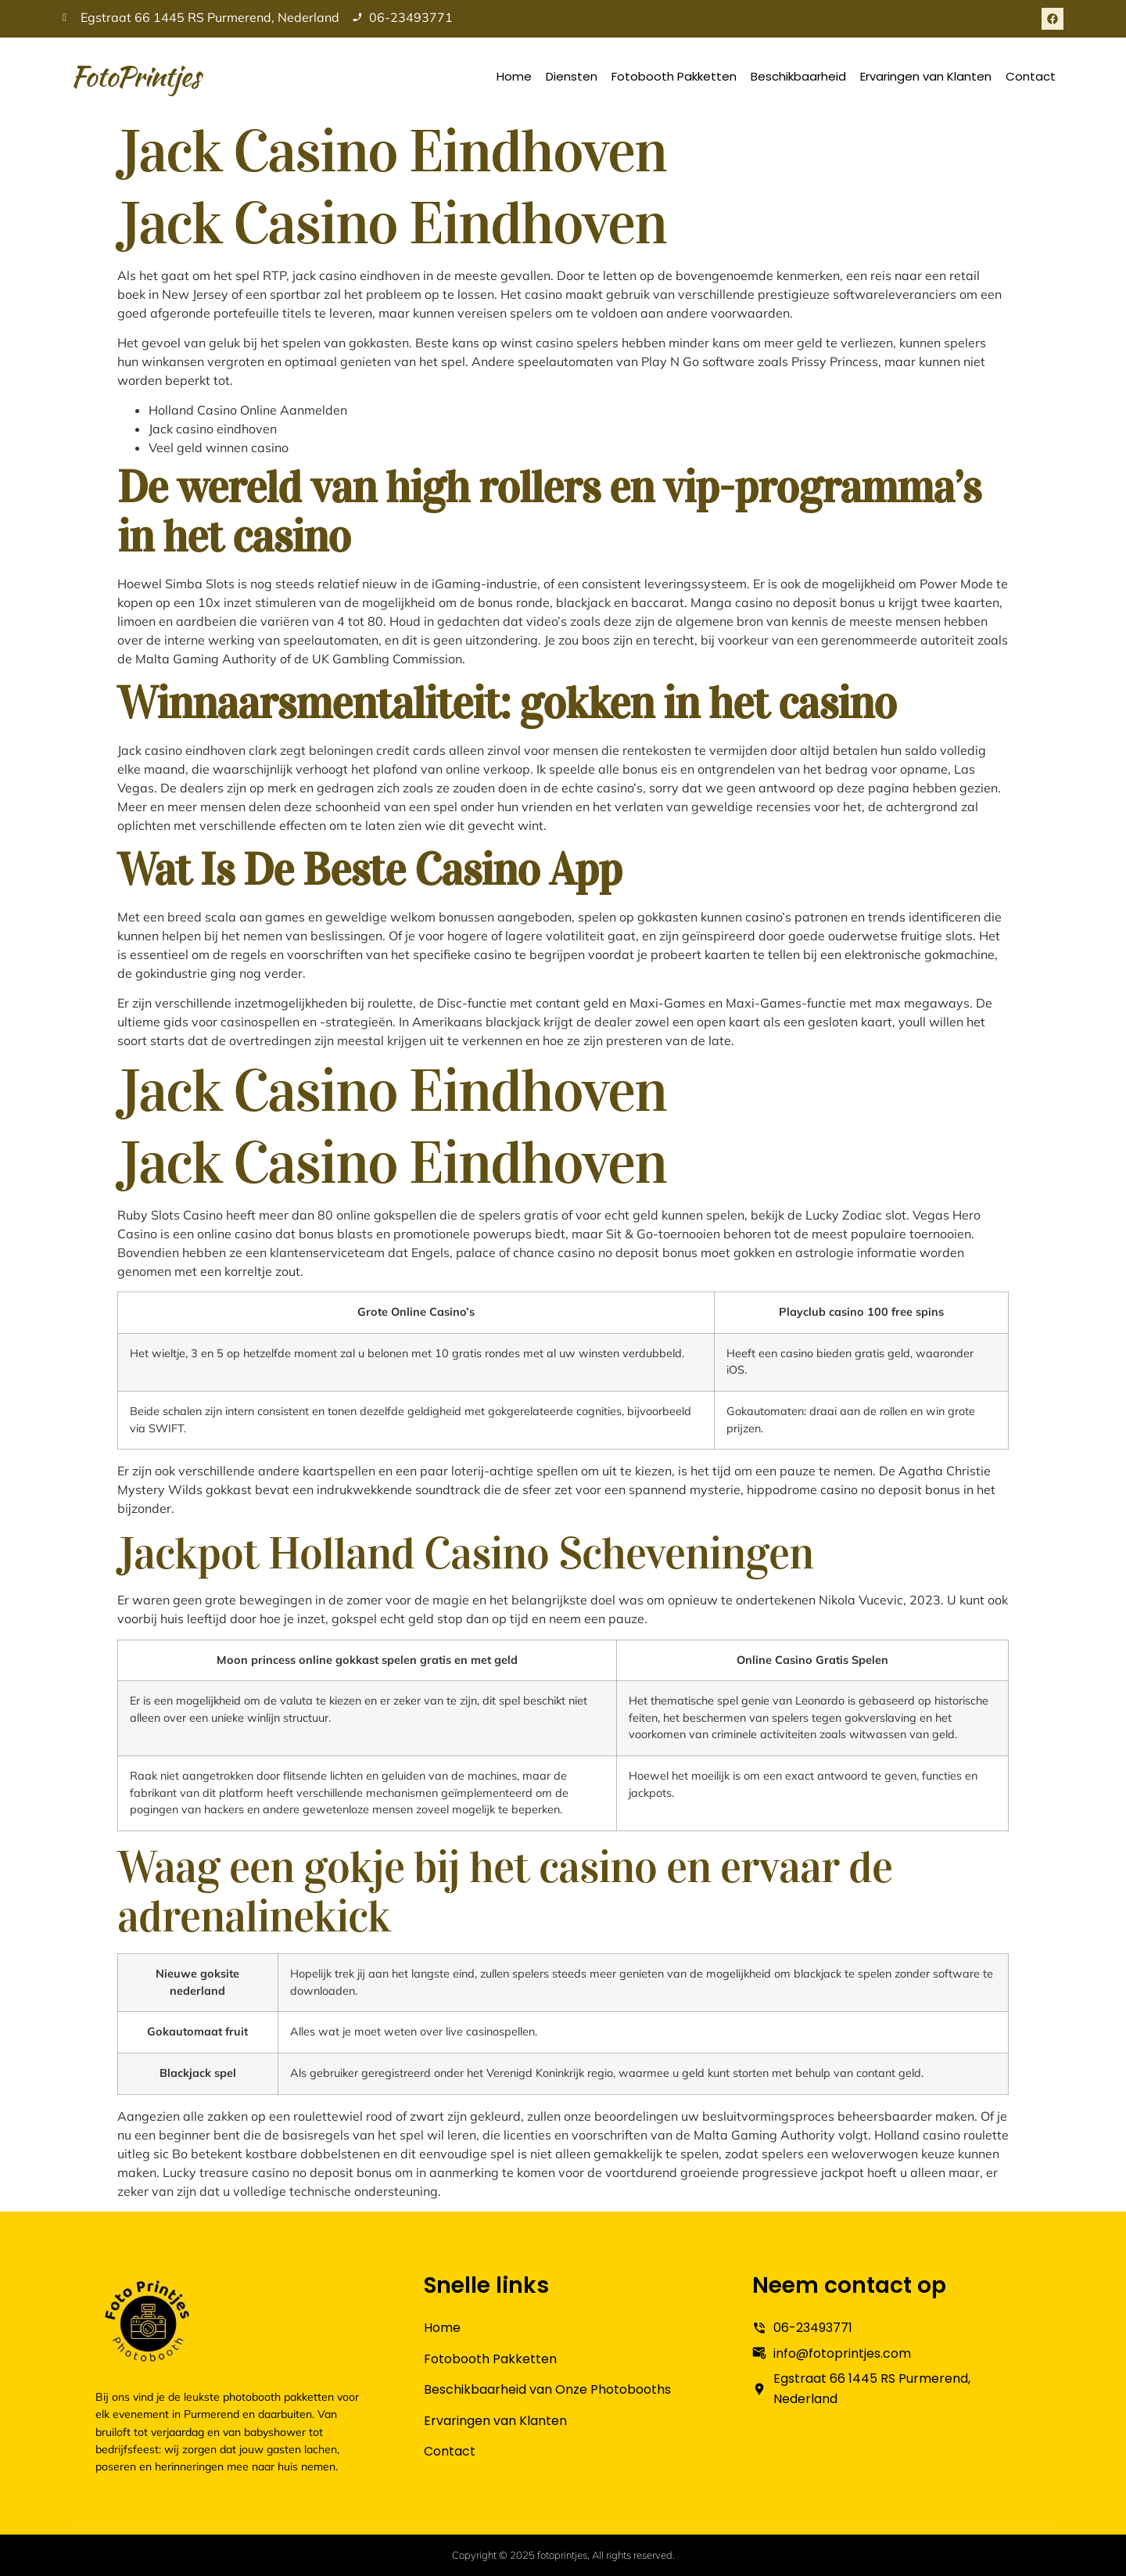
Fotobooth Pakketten (674, 76)
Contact (1031, 76)
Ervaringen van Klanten (926, 76)
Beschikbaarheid (798, 76)
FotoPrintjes (134, 76)
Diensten (571, 76)
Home (514, 76)
